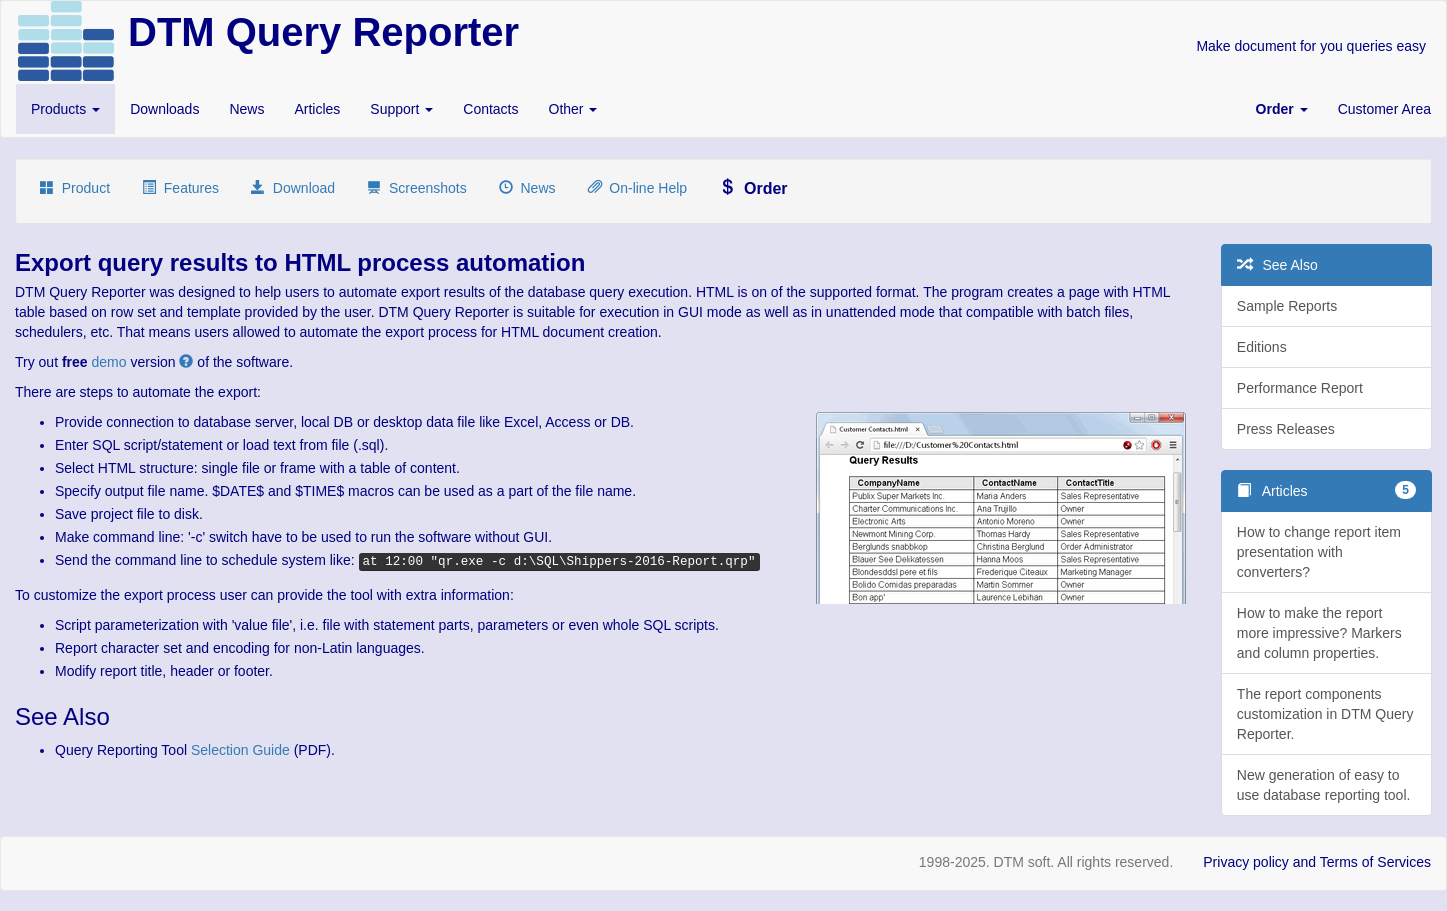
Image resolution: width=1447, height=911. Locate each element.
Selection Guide (240, 750)
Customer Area (1384, 109)
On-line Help (638, 188)
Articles (317, 109)
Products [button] (65, 109)
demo (109, 362)
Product (75, 188)
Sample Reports (1287, 306)
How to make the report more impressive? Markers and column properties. (1319, 633)
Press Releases (1286, 429)
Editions (1262, 347)
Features (180, 188)
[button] (1282, 109)
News (246, 109)
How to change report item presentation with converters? (1319, 552)
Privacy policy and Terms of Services (1317, 862)
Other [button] (573, 109)
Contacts (490, 109)
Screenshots (417, 188)
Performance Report (1300, 388)
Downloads (164, 109)
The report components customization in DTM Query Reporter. (1325, 714)
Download (293, 188)
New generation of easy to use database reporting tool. (1324, 785)
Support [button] (401, 109)
